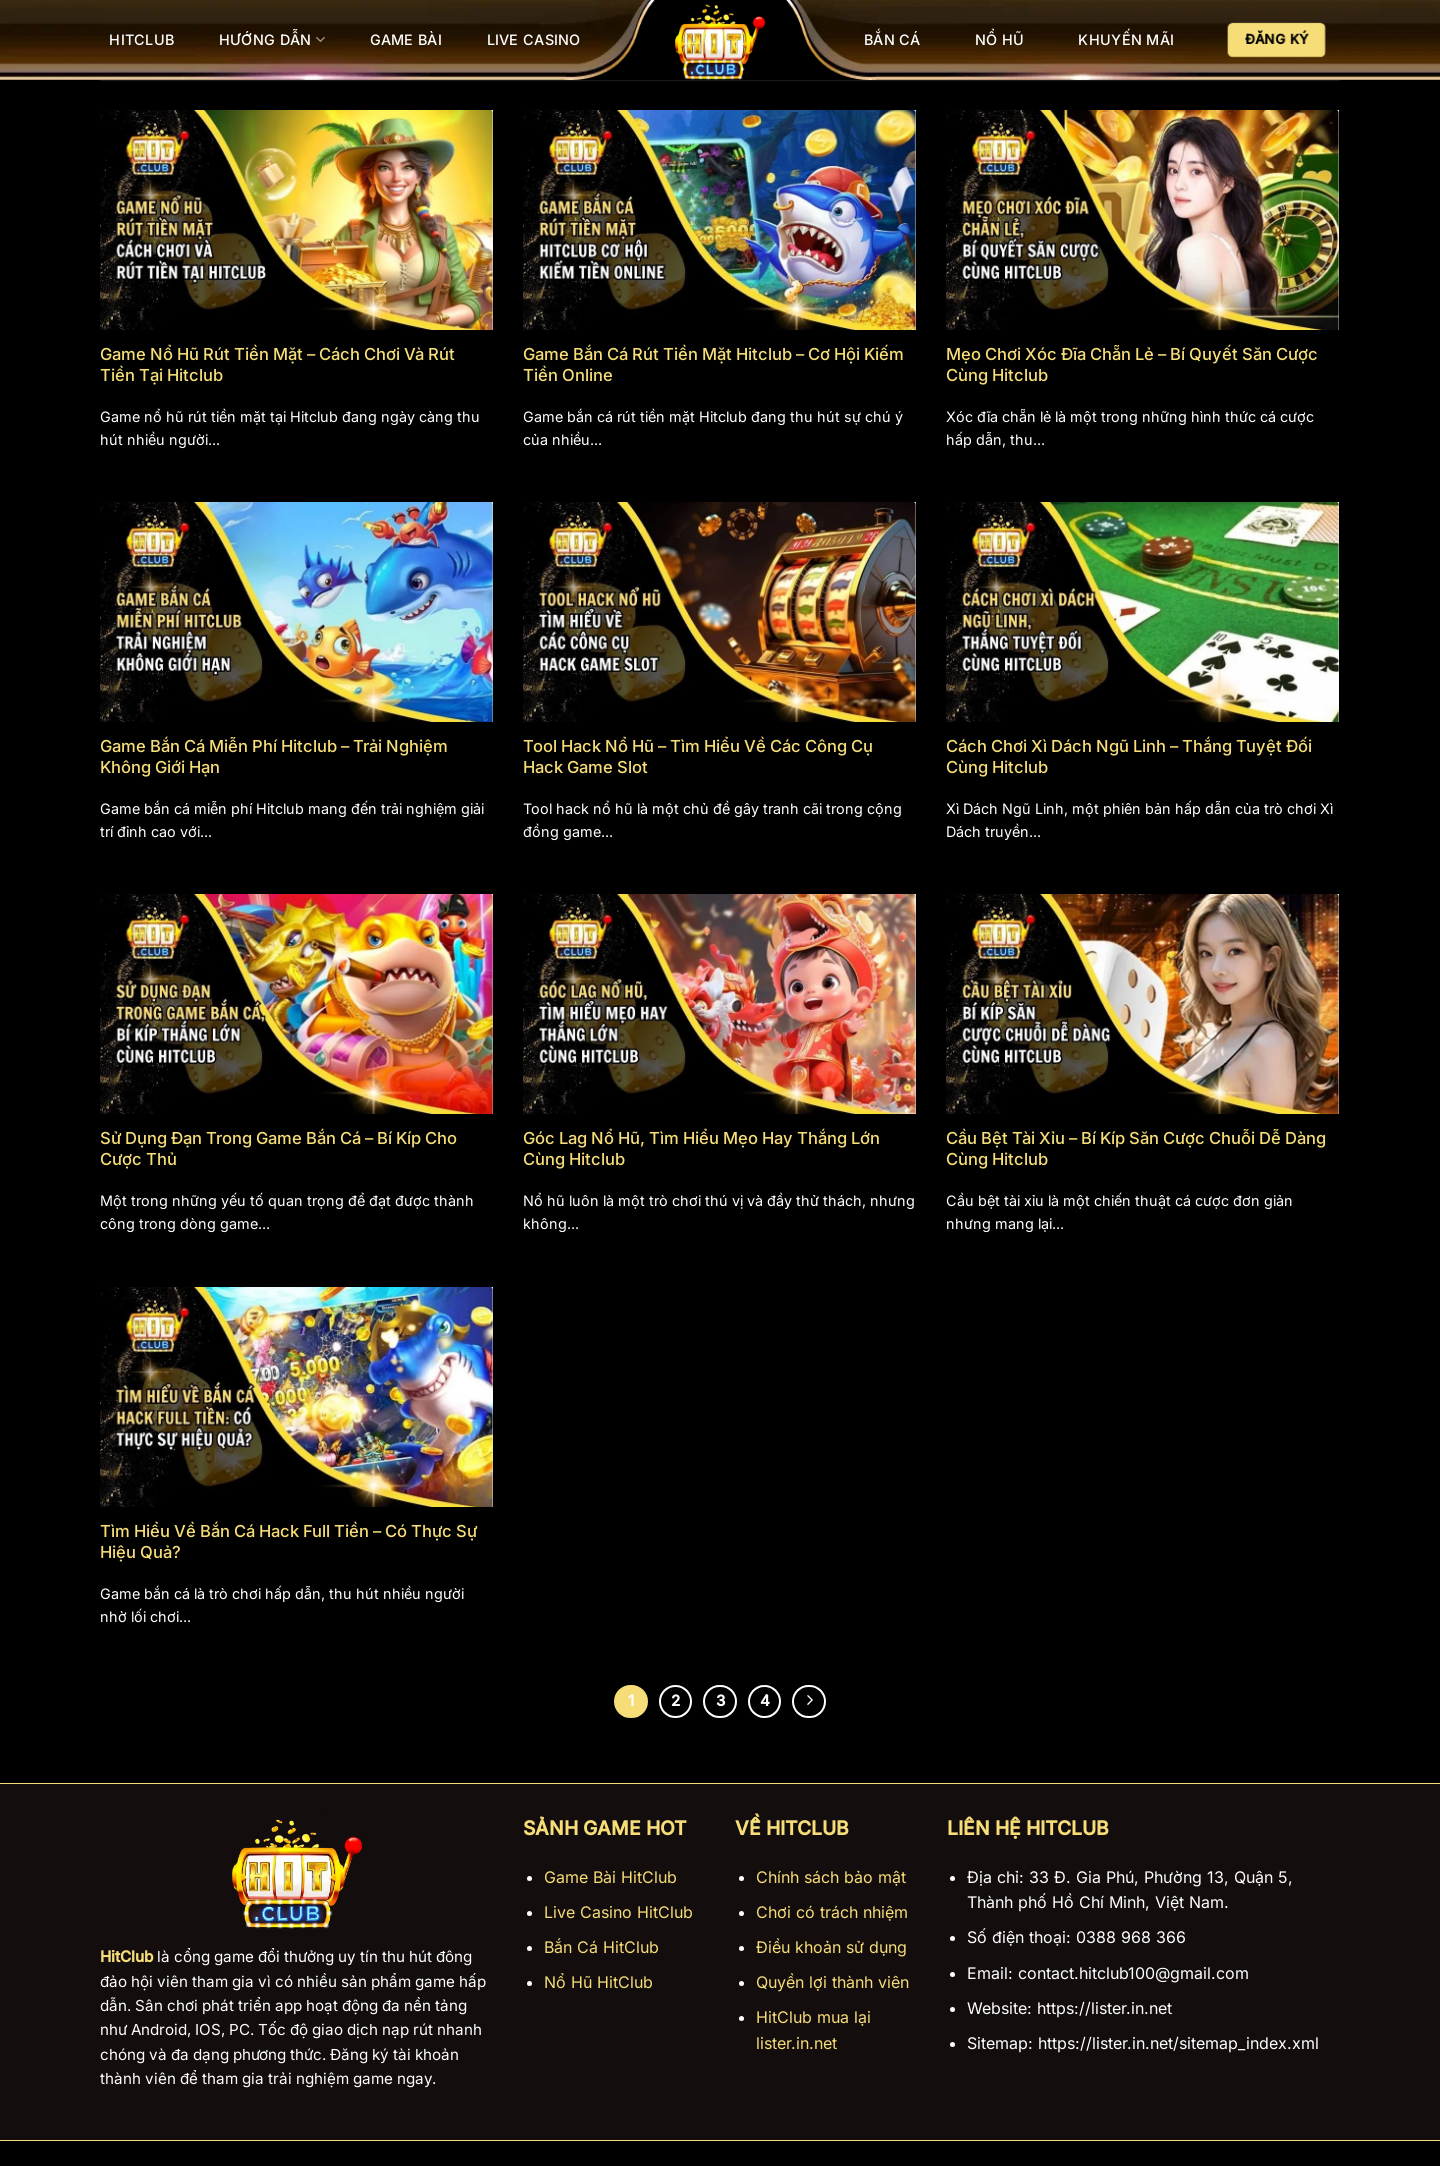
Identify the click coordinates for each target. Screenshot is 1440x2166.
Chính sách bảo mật (831, 1877)
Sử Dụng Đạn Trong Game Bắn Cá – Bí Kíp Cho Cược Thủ (278, 1149)
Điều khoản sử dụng (831, 1947)
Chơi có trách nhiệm (832, 1912)
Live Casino (534, 39)
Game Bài (406, 39)
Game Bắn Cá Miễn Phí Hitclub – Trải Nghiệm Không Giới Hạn (274, 757)
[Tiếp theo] (809, 1702)
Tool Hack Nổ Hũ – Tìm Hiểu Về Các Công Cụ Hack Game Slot (698, 757)
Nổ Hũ (999, 39)
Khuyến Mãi (1126, 39)
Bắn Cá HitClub (601, 1947)
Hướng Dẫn (272, 39)
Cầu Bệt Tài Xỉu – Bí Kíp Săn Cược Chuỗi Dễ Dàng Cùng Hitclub (1136, 1149)
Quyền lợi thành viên (832, 1982)
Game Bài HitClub (610, 1877)
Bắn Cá (892, 39)
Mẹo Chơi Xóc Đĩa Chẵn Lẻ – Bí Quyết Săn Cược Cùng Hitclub (1132, 365)
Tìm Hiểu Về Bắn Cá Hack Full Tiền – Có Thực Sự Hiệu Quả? (288, 1542)
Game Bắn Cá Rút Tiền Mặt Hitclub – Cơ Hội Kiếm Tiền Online (713, 365)
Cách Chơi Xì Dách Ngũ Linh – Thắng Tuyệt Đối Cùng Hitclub (1129, 757)
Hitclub (141, 39)
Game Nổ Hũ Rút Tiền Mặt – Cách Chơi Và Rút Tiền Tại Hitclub (277, 365)
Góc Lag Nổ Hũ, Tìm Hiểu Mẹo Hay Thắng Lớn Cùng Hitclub (701, 1149)
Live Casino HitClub (618, 1912)
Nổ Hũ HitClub (598, 1982)
